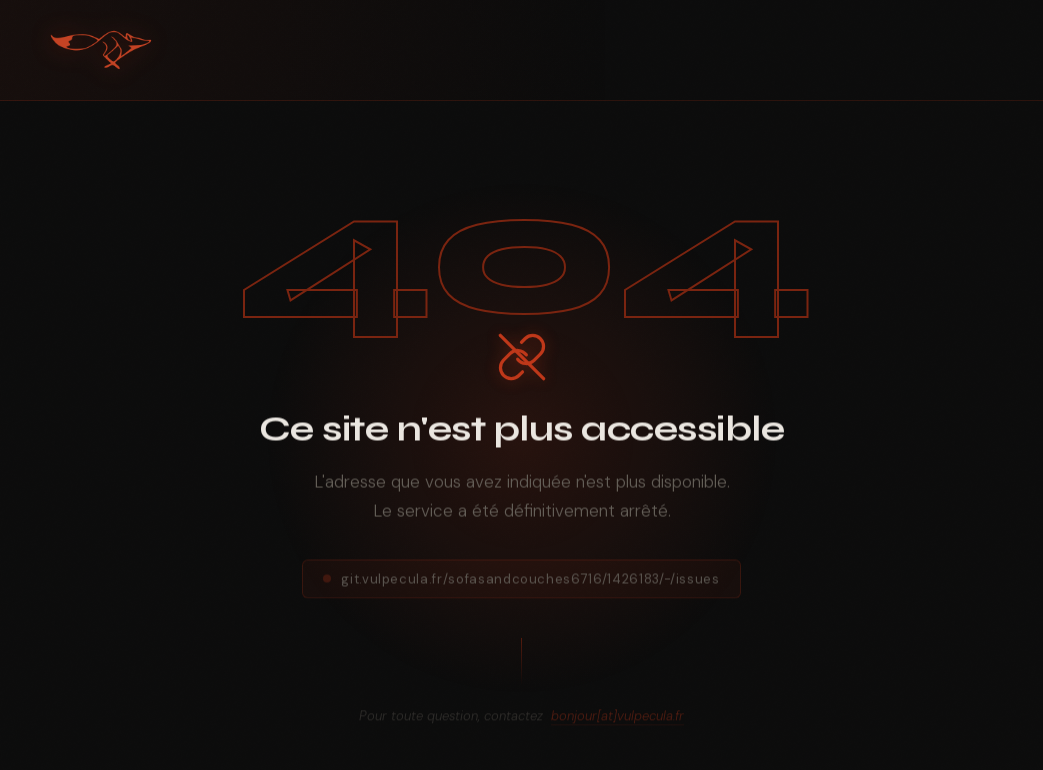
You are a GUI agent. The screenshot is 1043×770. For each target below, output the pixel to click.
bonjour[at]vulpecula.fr (617, 720)
